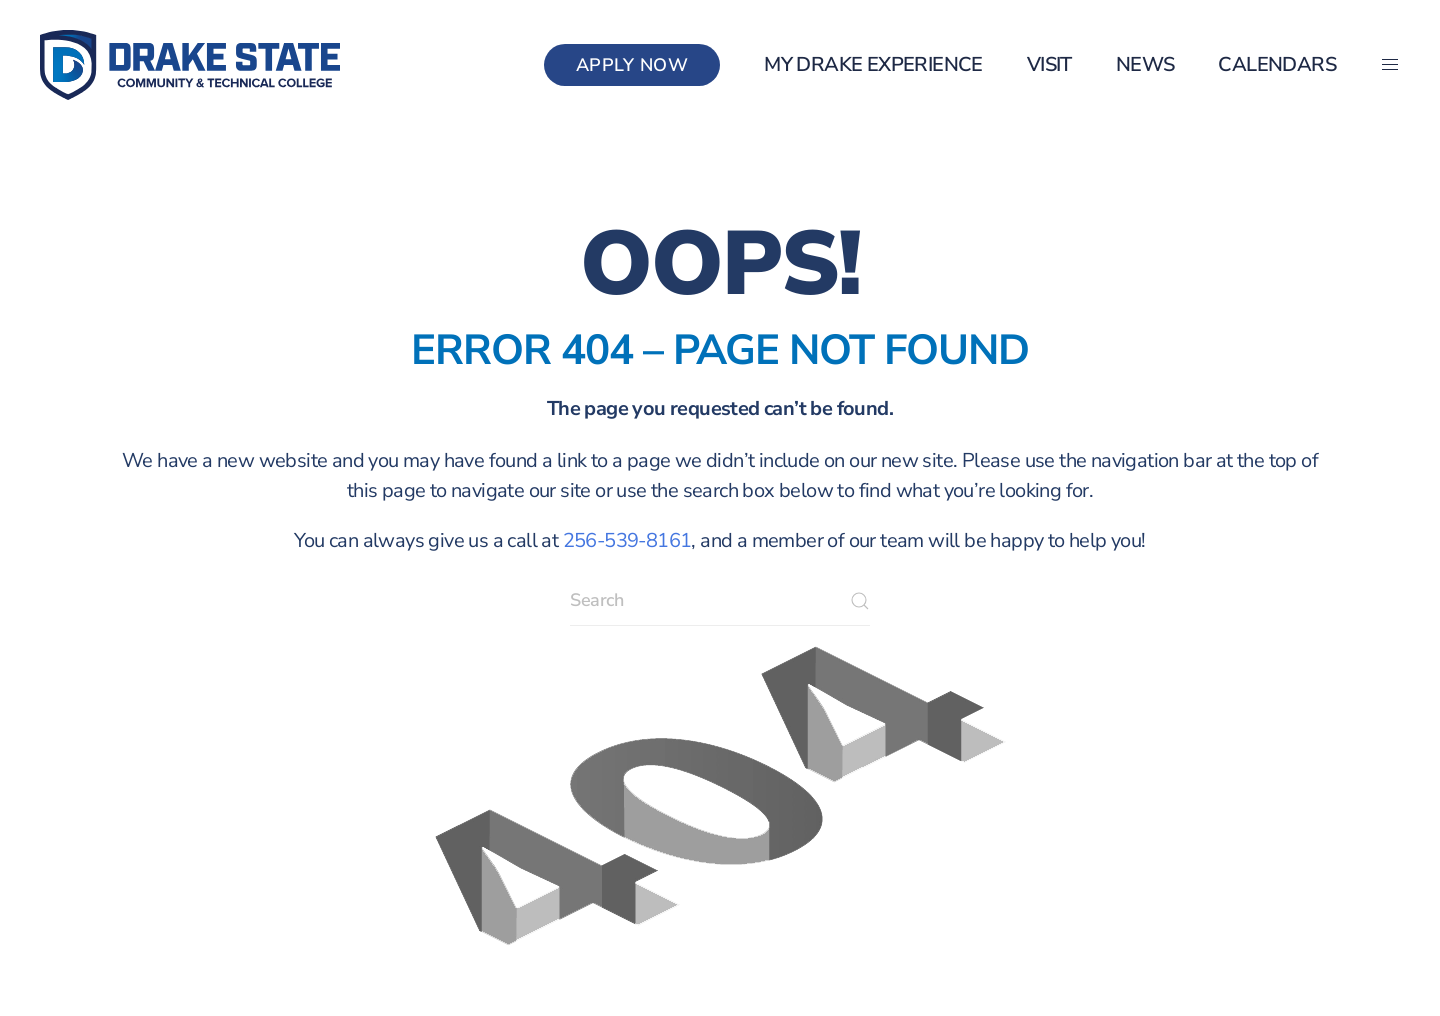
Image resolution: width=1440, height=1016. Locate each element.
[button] (1390, 65)
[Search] (720, 601)
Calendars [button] (1277, 64)
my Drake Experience (873, 64)
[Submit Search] (860, 601)
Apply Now (632, 65)
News (1145, 64)
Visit (1049, 64)
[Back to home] (190, 65)
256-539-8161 (627, 540)
